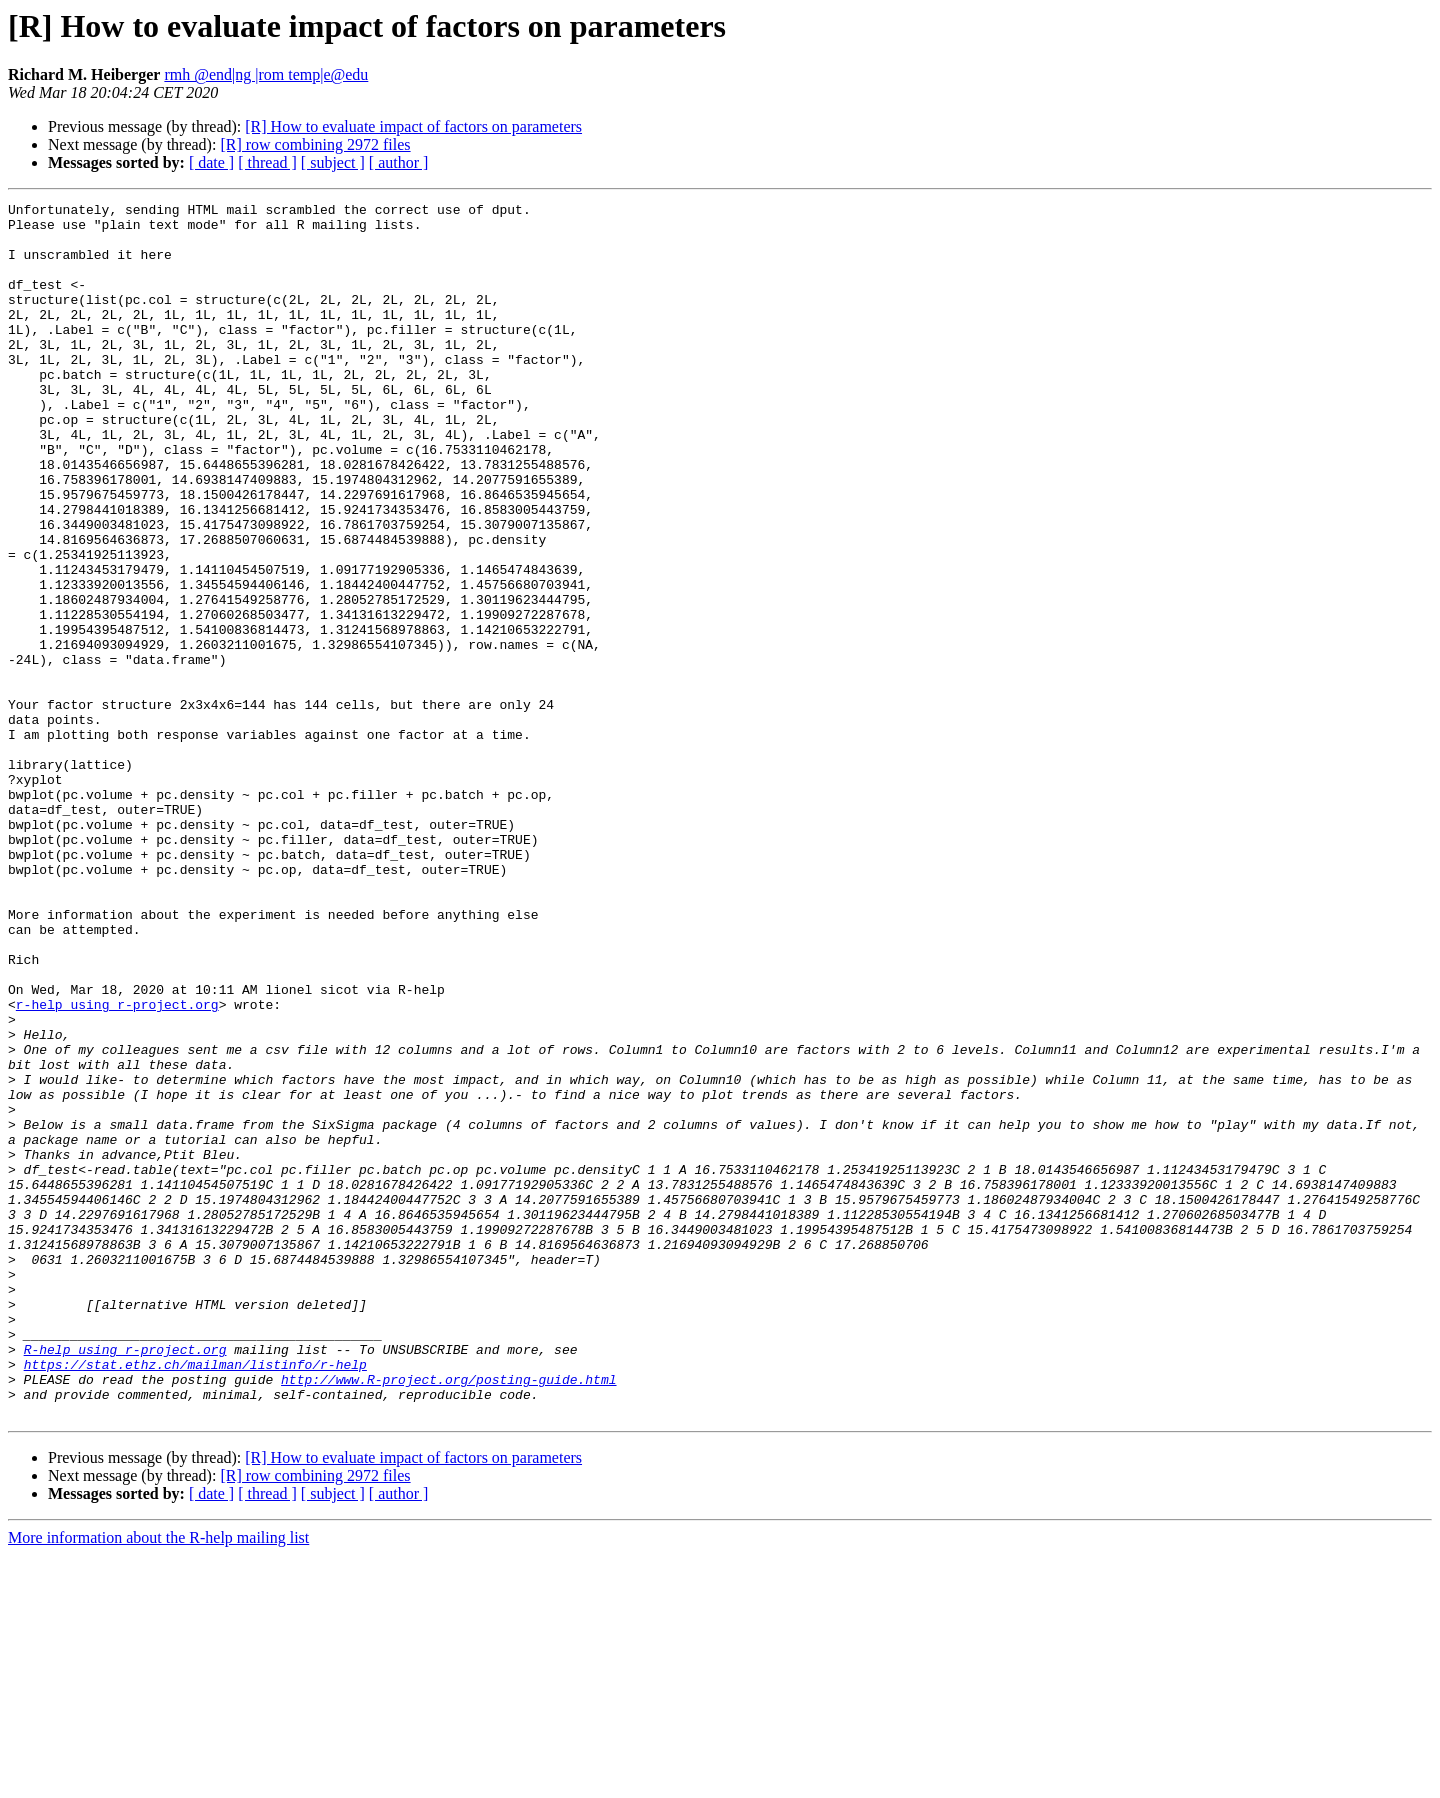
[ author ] (399, 162)
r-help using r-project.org (117, 1166)
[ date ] (211, 162)
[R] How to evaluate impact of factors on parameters (413, 126)
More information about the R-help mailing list (158, 1780)
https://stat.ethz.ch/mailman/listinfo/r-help (195, 1598)
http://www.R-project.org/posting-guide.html (448, 1616)
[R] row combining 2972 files (315, 144)
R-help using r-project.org (125, 1580)
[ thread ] (267, 162)
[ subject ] (333, 162)
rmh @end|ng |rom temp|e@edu (266, 74)
